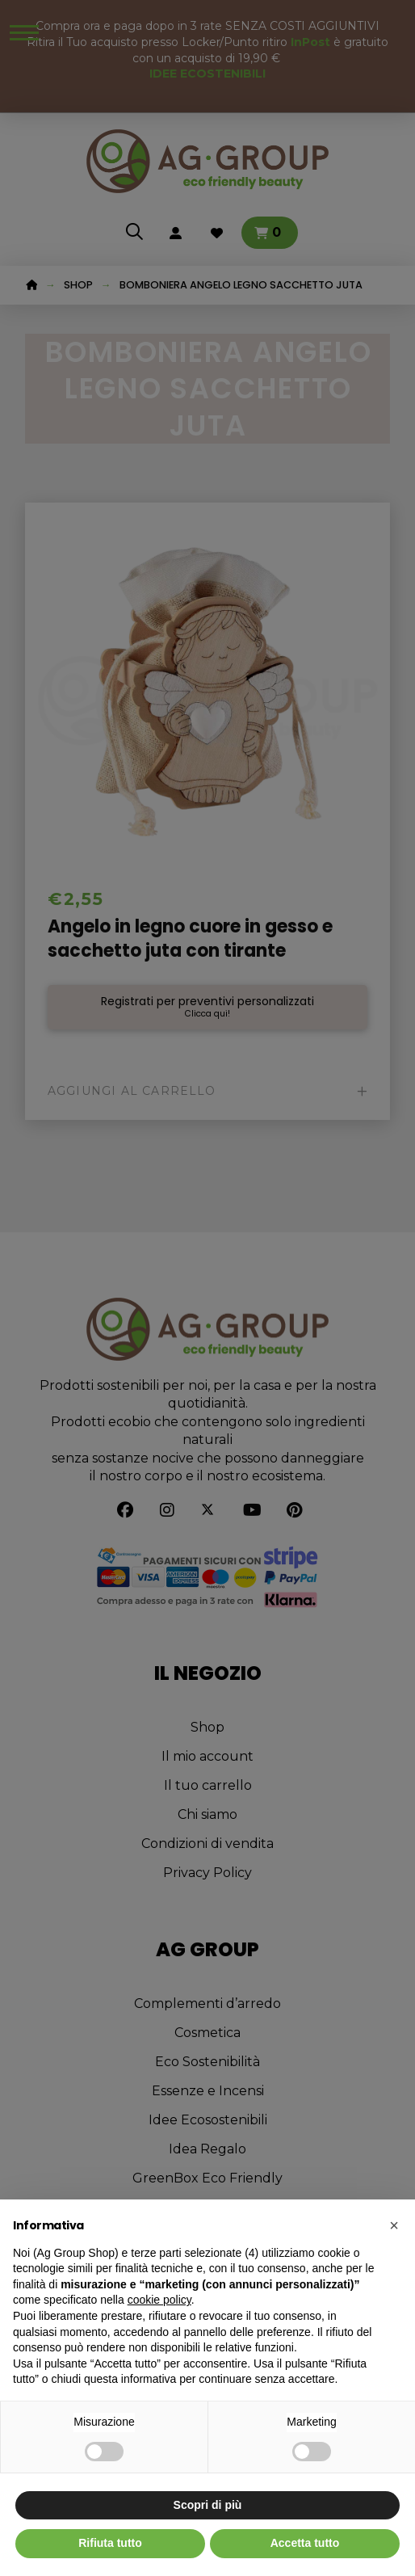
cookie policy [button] (159, 2299)
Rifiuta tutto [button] (110, 2542)
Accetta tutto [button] (305, 2542)
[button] (394, 2225)
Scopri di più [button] (208, 2504)
